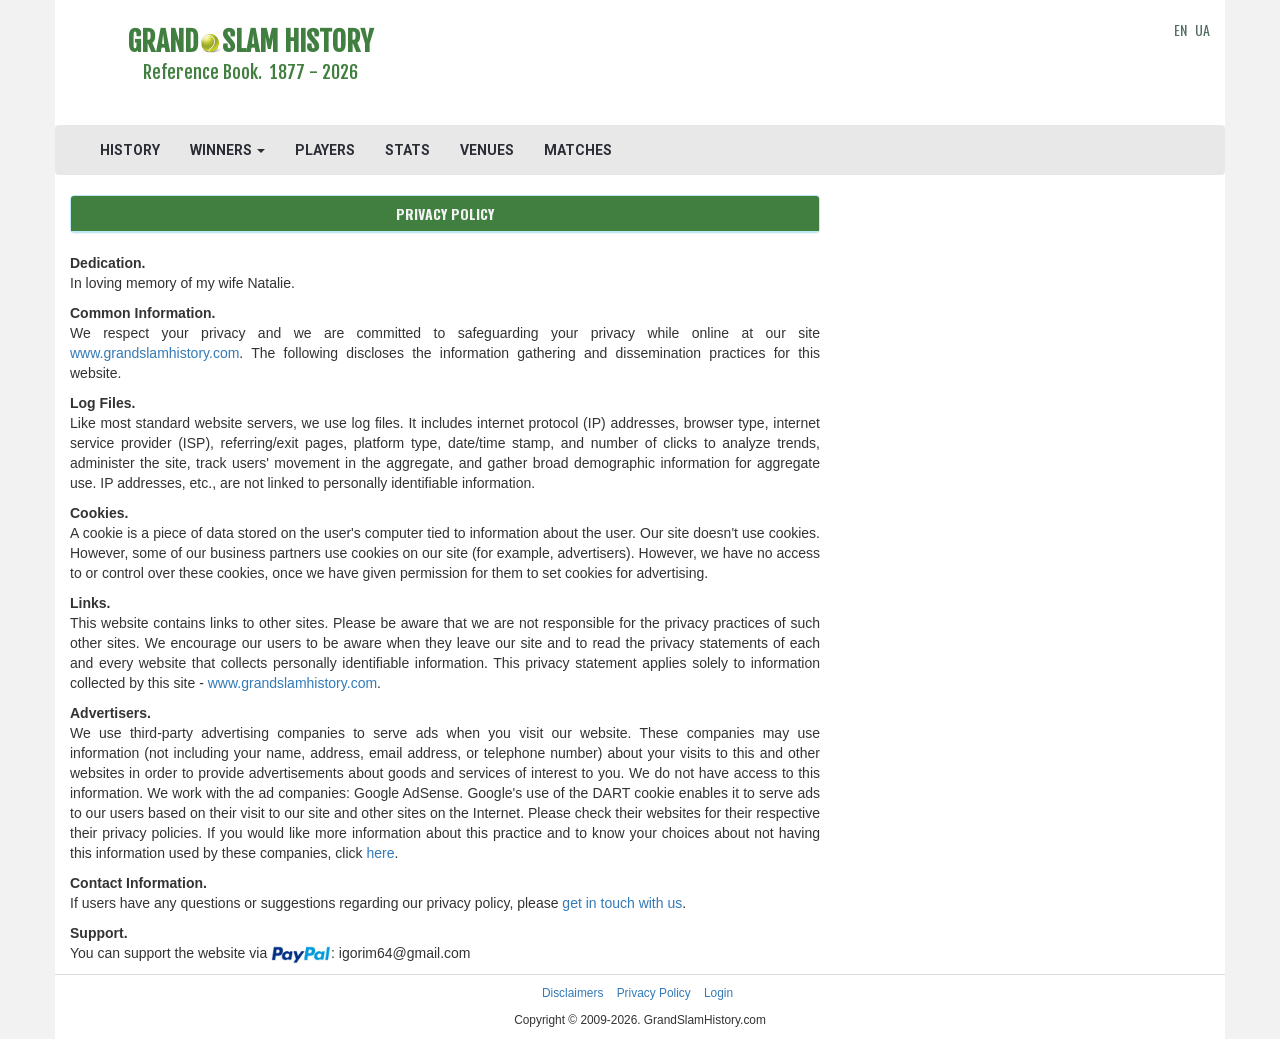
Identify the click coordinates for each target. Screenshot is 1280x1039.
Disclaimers (572, 993)
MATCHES (578, 150)
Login (718, 993)
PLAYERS (325, 150)
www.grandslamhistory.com (154, 353)
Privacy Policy (654, 993)
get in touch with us (622, 903)
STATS (407, 150)
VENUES (487, 150)
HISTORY (130, 150)
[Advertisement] (786, 65)
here (380, 853)
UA (1202, 29)
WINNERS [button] (227, 150)
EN (1180, 29)
